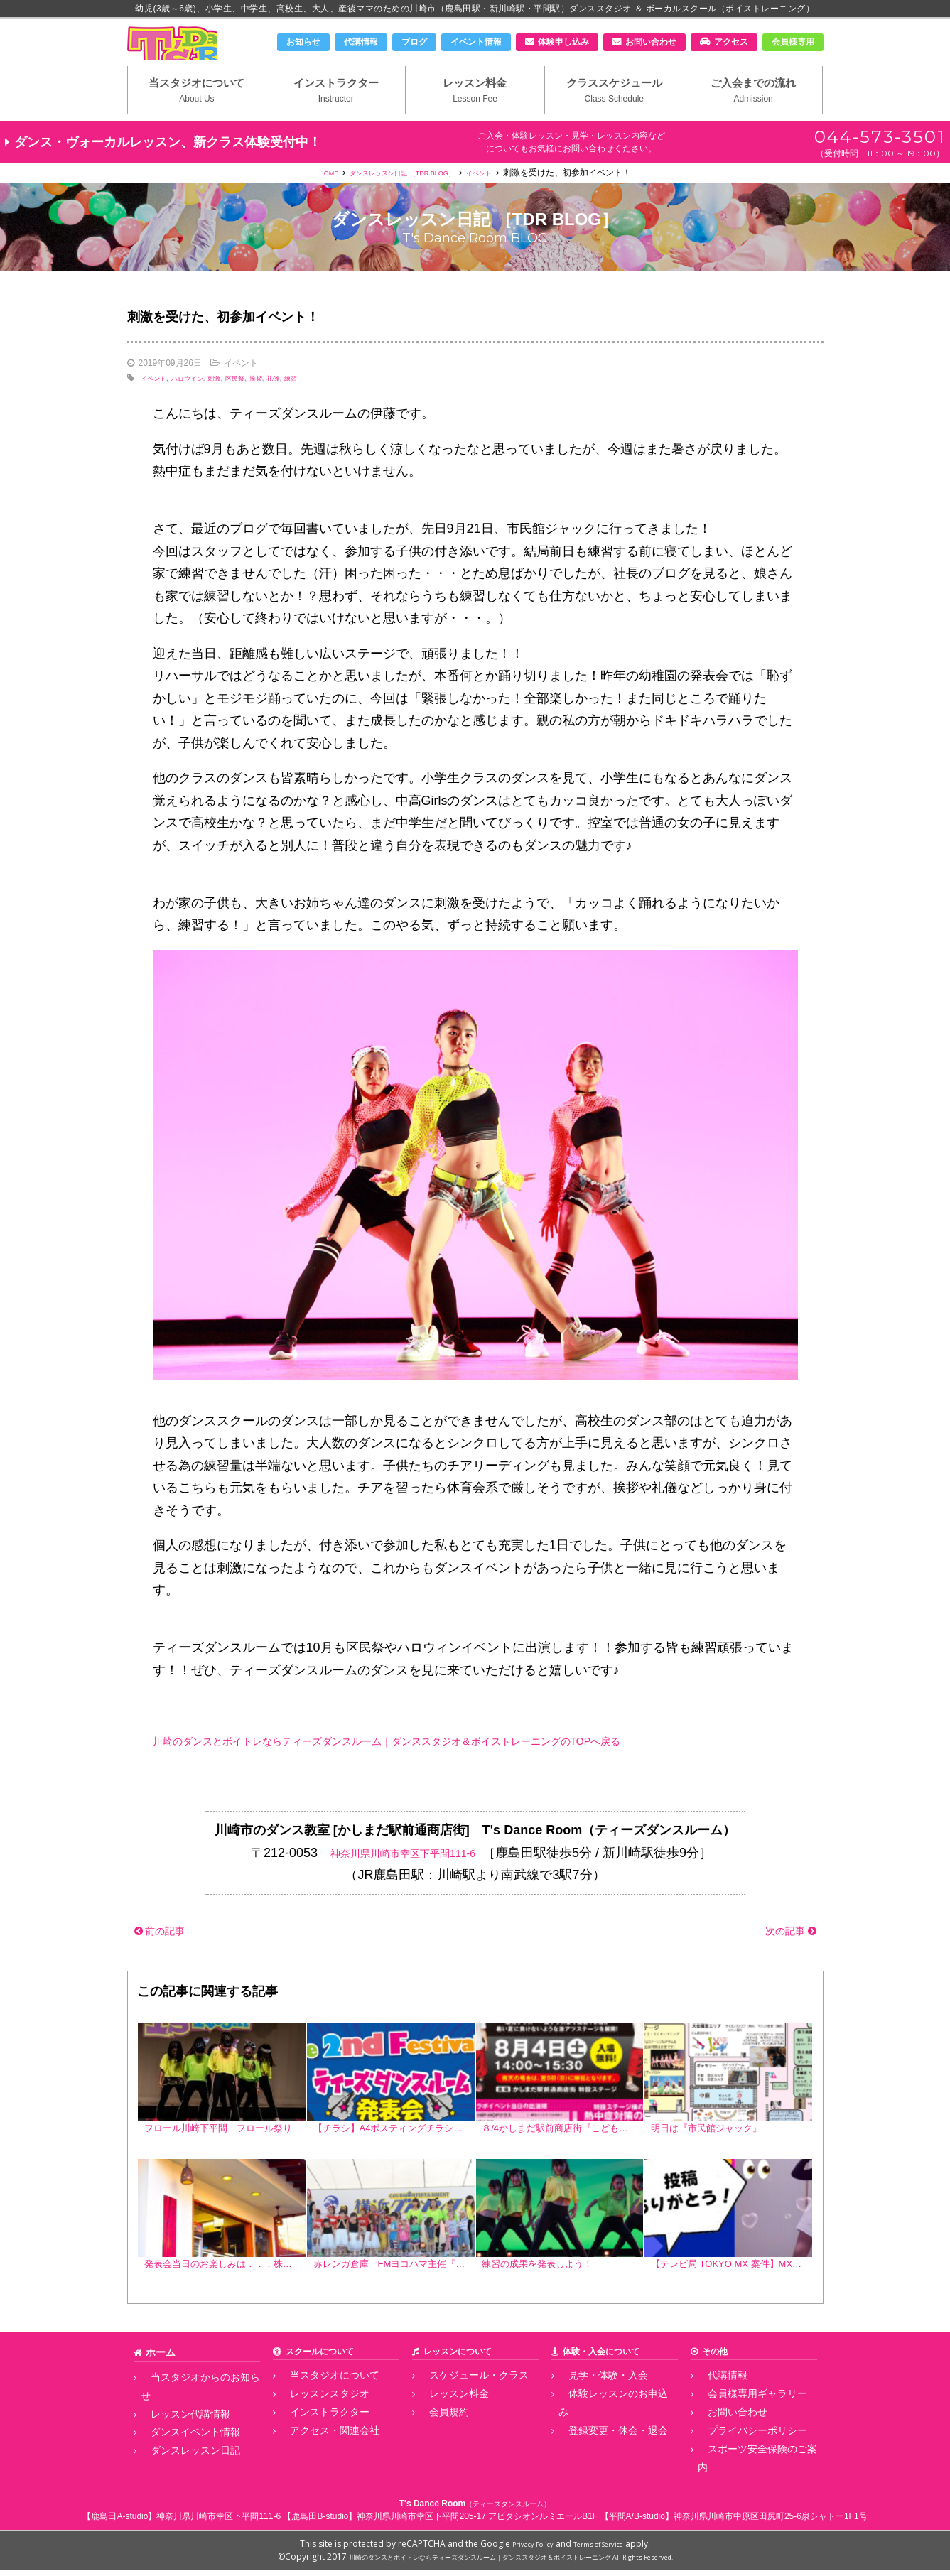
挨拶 (287, 405)
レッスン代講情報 (175, 2428)
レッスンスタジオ (314, 2428)
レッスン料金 (475, 114)
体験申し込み (563, 42)
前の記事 (167, 1957)
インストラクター (335, 114)
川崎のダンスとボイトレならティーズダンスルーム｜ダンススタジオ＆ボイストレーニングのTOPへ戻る (454, 1767)
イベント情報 (476, 42)
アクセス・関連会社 (318, 2459)
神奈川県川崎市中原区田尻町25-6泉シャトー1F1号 (771, 2522)
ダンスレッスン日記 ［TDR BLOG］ (401, 200)
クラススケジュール (614, 114)
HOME (307, 200)
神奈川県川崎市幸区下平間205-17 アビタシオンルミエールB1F (477, 2522)
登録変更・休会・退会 (601, 2444)
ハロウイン (201, 405)
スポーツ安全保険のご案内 (749, 2475)
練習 (331, 405)
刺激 (235, 405)
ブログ (414, 42)
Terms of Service (604, 2549)
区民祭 (261, 405)
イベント (499, 200)
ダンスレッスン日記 (179, 2459)
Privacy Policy (524, 2549)
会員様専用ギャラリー (740, 2428)
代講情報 (361, 42)
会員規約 (436, 2444)
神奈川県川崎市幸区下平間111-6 (403, 1880)
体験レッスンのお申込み (605, 2428)
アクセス (731, 42)
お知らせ (303, 42)
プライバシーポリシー (740, 2459)
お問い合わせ (650, 42)
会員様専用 (793, 42)
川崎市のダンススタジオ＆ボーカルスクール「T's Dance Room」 (201, 54)
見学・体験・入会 (592, 2412)
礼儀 (309, 405)
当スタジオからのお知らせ (192, 2412)
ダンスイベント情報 (179, 2444)
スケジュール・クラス (461, 2412)
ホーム (158, 2389)
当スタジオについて (197, 114)
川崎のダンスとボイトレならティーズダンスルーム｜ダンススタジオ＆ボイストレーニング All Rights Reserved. (510, 2562)
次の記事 (783, 1957)
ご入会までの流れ (753, 114)
